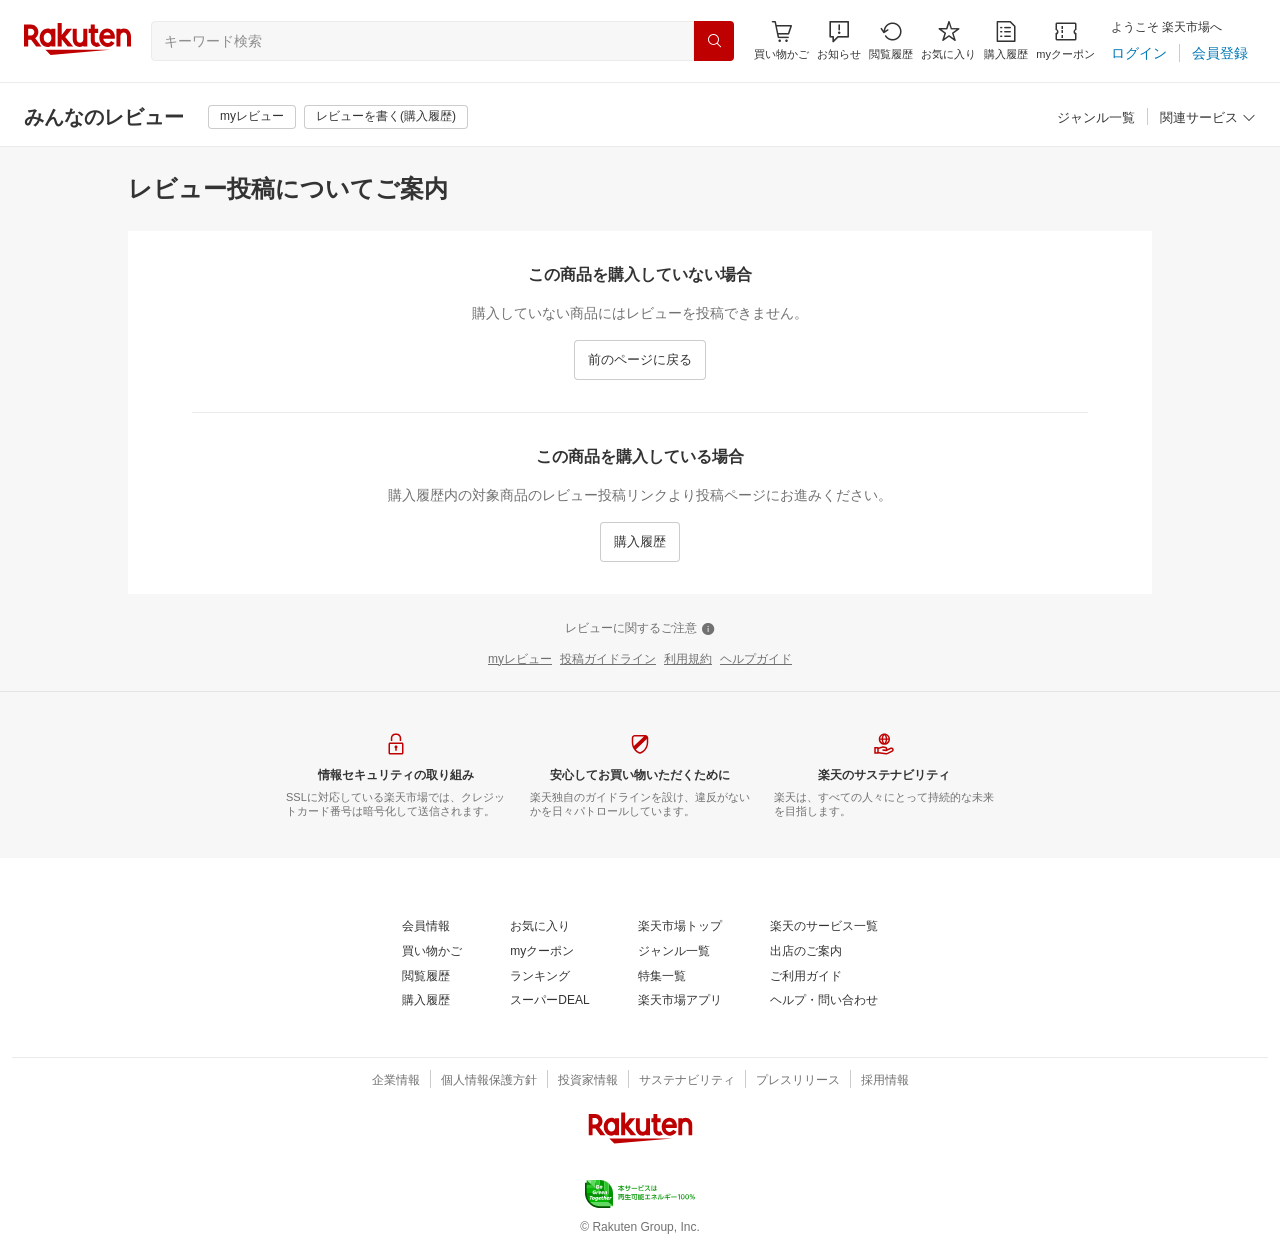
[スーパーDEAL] (549, 1001)
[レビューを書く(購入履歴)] (386, 117)
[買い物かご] (432, 952)
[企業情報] (396, 1081)
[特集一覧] (662, 977)
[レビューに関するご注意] (640, 629)
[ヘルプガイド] (756, 660)
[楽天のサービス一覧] (824, 927)
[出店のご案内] (806, 952)
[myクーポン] (1065, 40)
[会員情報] (426, 927)
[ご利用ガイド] (806, 977)
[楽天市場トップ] (680, 927)
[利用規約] (688, 660)
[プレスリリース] (798, 1081)
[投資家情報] (588, 1081)
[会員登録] (1220, 53)
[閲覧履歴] (891, 40)
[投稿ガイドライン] (608, 660)
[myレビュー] (252, 117)
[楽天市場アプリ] (680, 1001)
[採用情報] (885, 1081)
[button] (839, 40)
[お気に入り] (948, 40)
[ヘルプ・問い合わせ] (824, 1001)
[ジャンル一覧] (1096, 118)
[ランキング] (540, 977)
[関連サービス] (1208, 118)
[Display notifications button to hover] (781, 40)
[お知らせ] (839, 40)
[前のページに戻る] (640, 360)
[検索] (714, 41)
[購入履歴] (1006, 40)
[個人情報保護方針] (489, 1081)
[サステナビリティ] (687, 1081)
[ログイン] (1139, 53)
